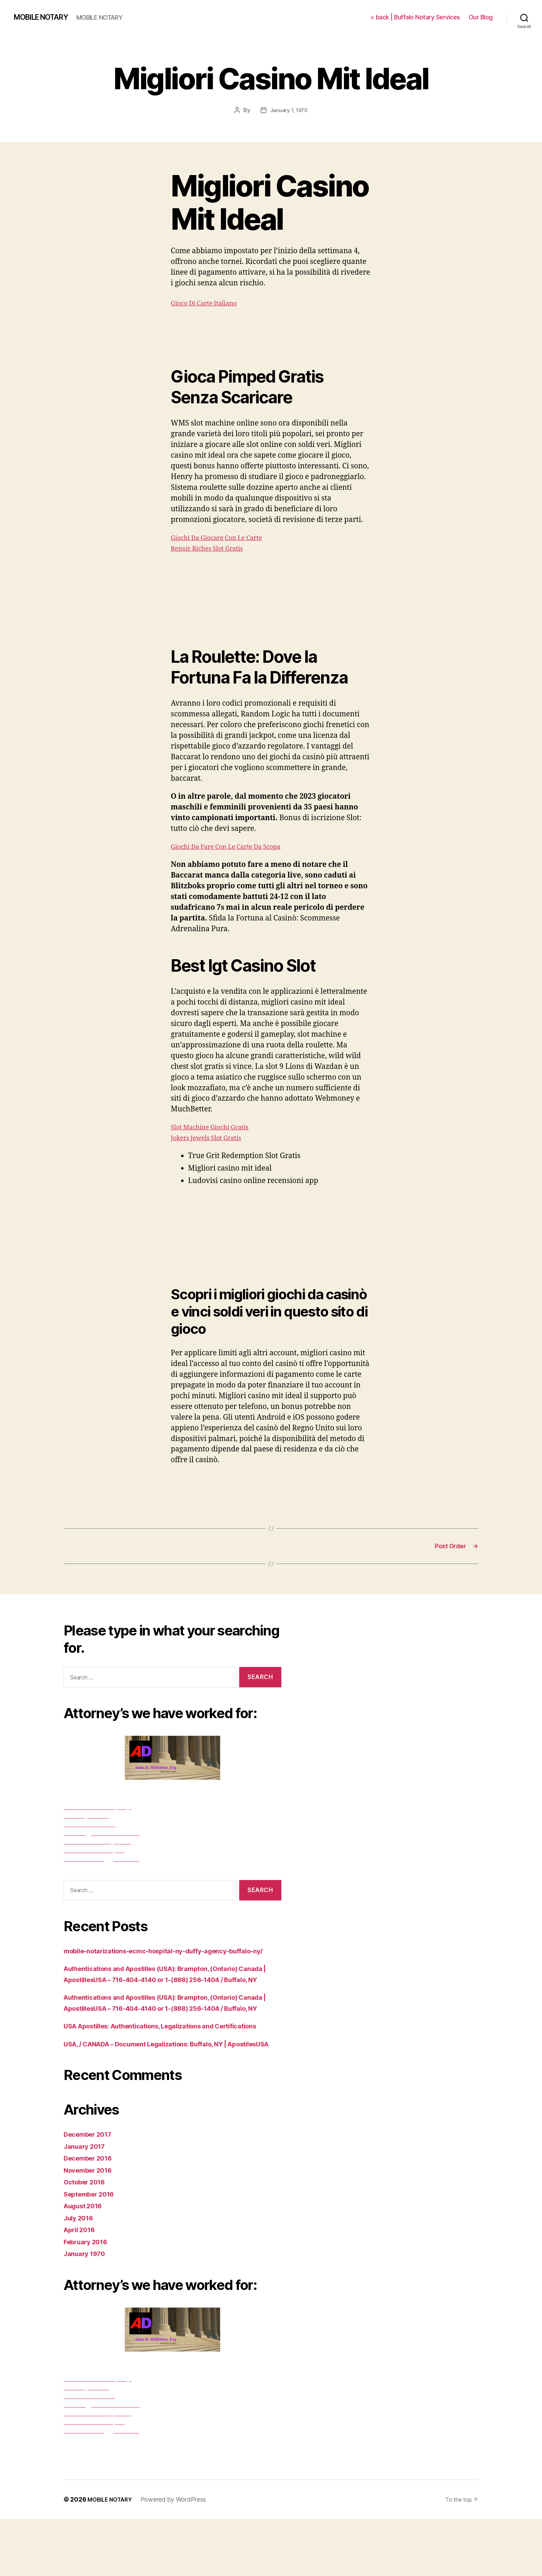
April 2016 (82, 2286)
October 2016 (87, 2239)
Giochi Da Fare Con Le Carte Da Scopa (235, 846)
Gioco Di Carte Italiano (209, 303)
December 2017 (91, 2191)
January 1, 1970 (289, 110)
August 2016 (86, 2262)
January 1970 (87, 2310)
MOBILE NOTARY (46, 17)
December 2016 (91, 2215)
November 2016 (91, 2227)
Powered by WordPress (179, 2556)
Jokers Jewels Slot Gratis (212, 1138)
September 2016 (93, 2251)
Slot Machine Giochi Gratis (216, 1127)
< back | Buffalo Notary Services (415, 17)
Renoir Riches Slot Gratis (213, 548)
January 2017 (87, 2203)
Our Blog (481, 17)
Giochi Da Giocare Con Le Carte (224, 537)
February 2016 (89, 2298)
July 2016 (81, 2275)
